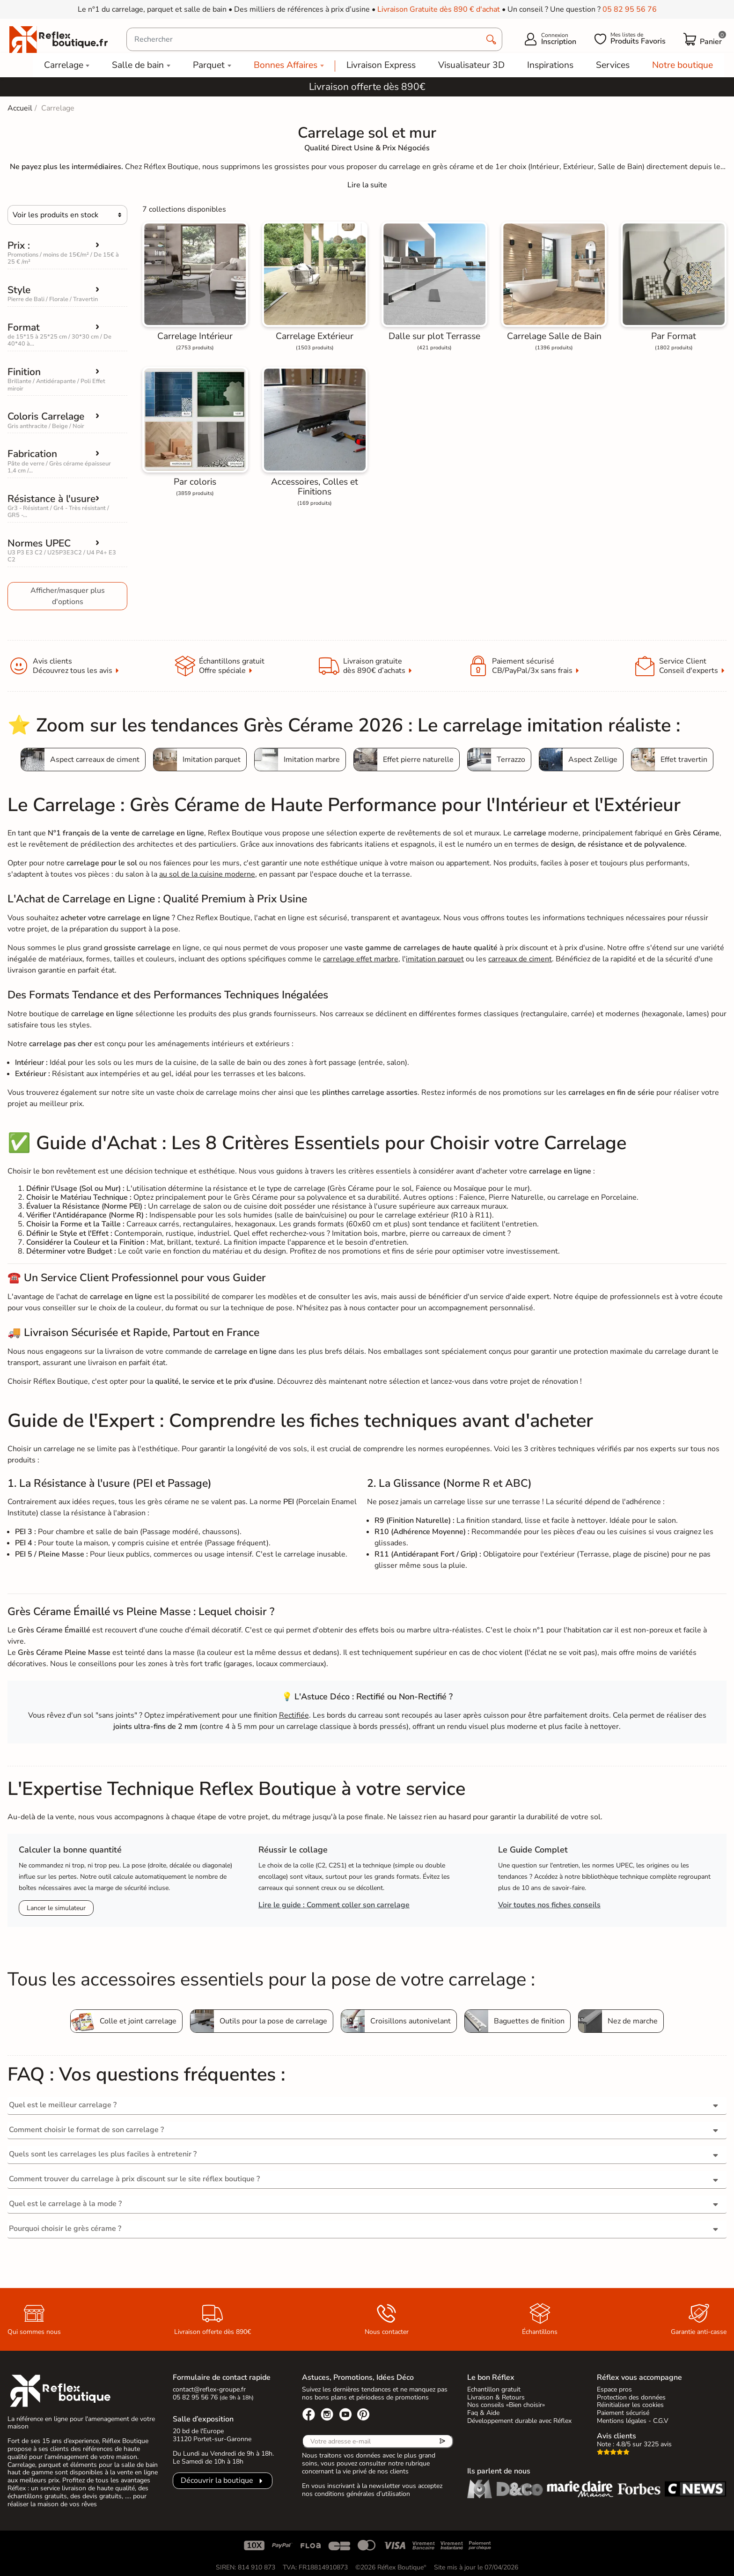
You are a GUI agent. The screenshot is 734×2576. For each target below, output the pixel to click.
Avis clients (616, 2436)
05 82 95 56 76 (629, 9)
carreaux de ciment (520, 959)
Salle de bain (138, 65)
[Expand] (367, 185)
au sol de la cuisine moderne (207, 874)
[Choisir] (67, 215)
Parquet (209, 65)
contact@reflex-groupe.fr (209, 2389)
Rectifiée (294, 1715)
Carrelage (63, 65)
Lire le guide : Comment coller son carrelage (334, 1905)
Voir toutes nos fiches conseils (549, 1905)
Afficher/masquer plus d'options (67, 596)
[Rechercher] (314, 39)
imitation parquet (435, 959)
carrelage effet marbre (360, 959)
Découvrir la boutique (217, 2480)
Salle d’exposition (203, 2419)
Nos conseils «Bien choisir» (506, 2404)
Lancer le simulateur (56, 1908)
